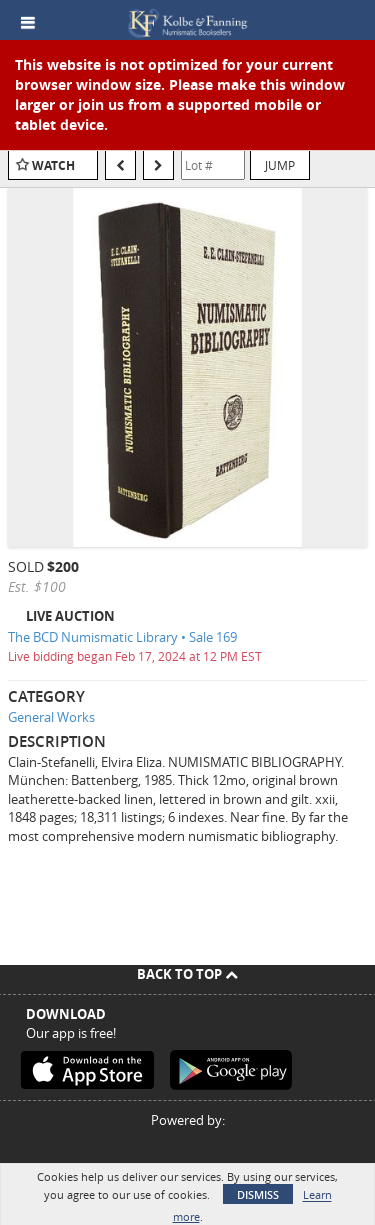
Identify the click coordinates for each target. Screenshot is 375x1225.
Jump (280, 165)
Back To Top (187, 974)
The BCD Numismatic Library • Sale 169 (122, 637)
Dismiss (258, 1194)
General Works (51, 717)
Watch (53, 165)
